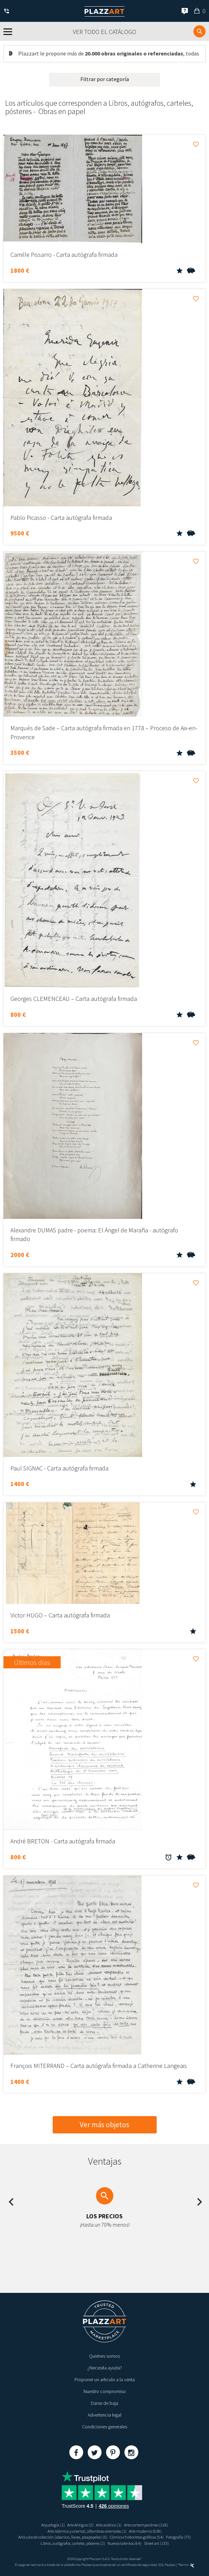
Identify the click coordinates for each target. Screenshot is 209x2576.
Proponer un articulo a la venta (105, 2379)
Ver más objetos (104, 2124)
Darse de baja (104, 2403)
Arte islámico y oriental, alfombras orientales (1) (87, 2531)
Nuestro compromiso (105, 2391)
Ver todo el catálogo (104, 32)
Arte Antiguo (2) (80, 2524)
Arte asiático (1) (109, 2524)
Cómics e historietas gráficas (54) (137, 2537)
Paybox (170, 2564)
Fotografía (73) (178, 2537)
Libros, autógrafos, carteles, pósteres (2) (73, 2543)
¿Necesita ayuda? (104, 2368)
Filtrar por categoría (104, 79)
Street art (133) (156, 2543)
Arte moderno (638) (145, 2531)
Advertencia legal (104, 2415)
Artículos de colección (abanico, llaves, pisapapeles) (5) (62, 2537)
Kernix (186, 2564)
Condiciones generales (104, 2427)
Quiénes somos (104, 2356)
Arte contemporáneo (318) (146, 2524)
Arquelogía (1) (53, 2524)
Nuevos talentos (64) (124, 2543)
